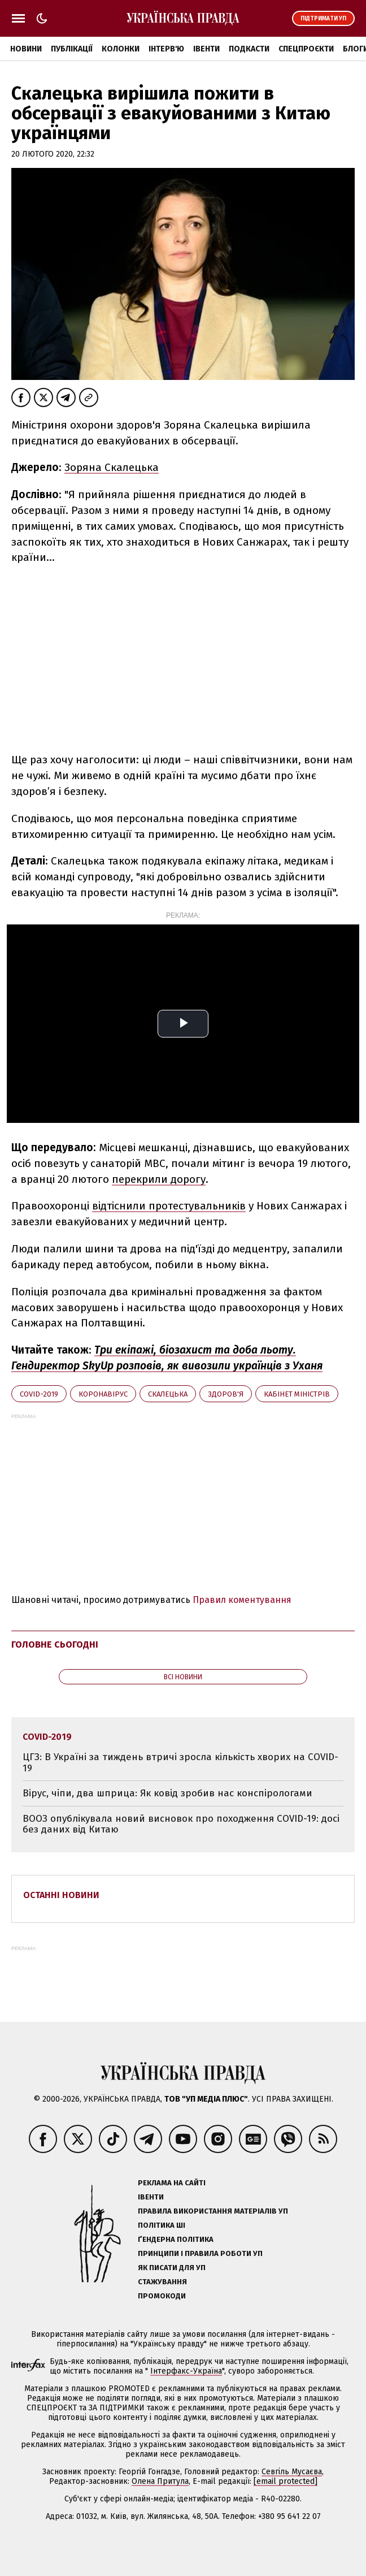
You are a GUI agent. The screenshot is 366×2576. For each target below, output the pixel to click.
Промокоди (162, 2296)
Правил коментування (242, 1599)
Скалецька (168, 1394)
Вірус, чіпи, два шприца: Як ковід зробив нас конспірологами (167, 1793)
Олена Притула (160, 2481)
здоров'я (225, 1394)
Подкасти (249, 49)
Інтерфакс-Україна (186, 2371)
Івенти (206, 49)
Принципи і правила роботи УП (200, 2253)
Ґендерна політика (175, 2239)
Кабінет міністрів (297, 1394)
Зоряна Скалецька (111, 467)
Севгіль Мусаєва (292, 2471)
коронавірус (103, 1394)
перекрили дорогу (159, 1179)
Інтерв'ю (166, 49)
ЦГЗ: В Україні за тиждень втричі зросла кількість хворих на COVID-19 (180, 1762)
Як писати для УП (172, 2267)
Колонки (121, 49)
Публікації (72, 49)
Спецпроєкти (306, 49)
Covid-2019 (39, 1394)
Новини (26, 49)
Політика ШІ (161, 2225)
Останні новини (61, 1895)
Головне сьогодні (54, 1644)
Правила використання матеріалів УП (213, 2211)
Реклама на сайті (172, 2183)
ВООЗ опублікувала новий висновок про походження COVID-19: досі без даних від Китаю (181, 1824)
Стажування (162, 2281)
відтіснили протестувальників (169, 1205)
